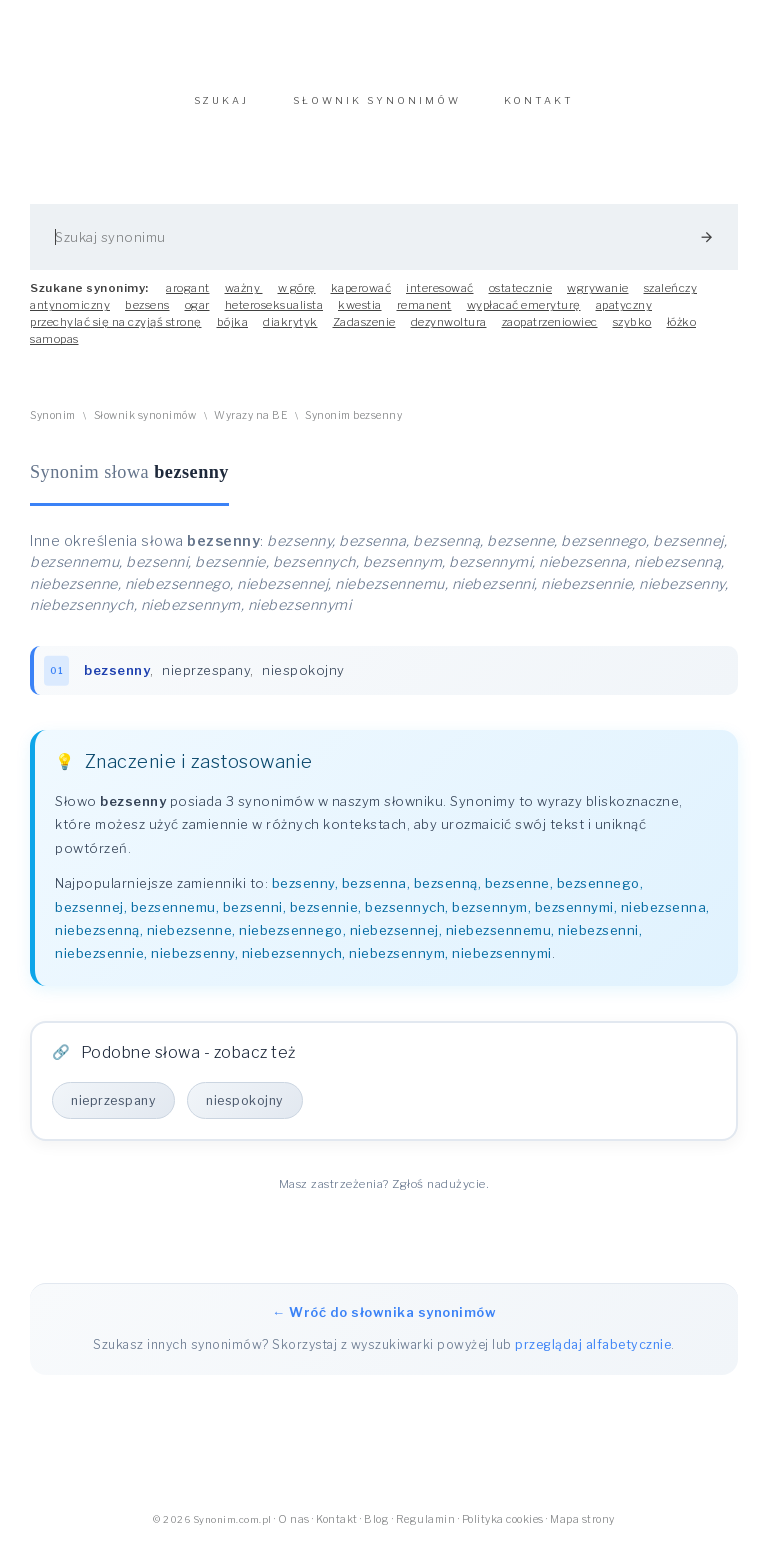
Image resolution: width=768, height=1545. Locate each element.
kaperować (361, 288)
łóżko (682, 322)
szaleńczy (671, 288)
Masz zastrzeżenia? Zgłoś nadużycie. (384, 1184)
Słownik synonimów (145, 415)
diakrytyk (290, 322)
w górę (297, 288)
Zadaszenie (364, 322)
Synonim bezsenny (353, 415)
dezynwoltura (449, 322)
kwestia (360, 305)
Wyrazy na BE (250, 415)
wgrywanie (598, 288)
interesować (440, 288)
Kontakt (337, 1519)
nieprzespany (206, 670)
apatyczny (624, 305)
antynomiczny (70, 305)
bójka (233, 322)
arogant (188, 288)
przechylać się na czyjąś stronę (116, 322)
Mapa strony (582, 1519)
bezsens (147, 305)
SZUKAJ (221, 100)
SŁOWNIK (377, 100)
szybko (632, 322)
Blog (376, 1519)
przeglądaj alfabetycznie (593, 1344)
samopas (54, 339)
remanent (424, 305)
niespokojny (303, 670)
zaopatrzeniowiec (550, 322)
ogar (197, 305)
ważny (244, 288)
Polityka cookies (503, 1519)
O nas (294, 1519)
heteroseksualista (274, 305)
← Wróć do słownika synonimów (384, 1312)
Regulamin (426, 1519)
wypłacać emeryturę (524, 305)
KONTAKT (539, 100)
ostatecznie (521, 288)
